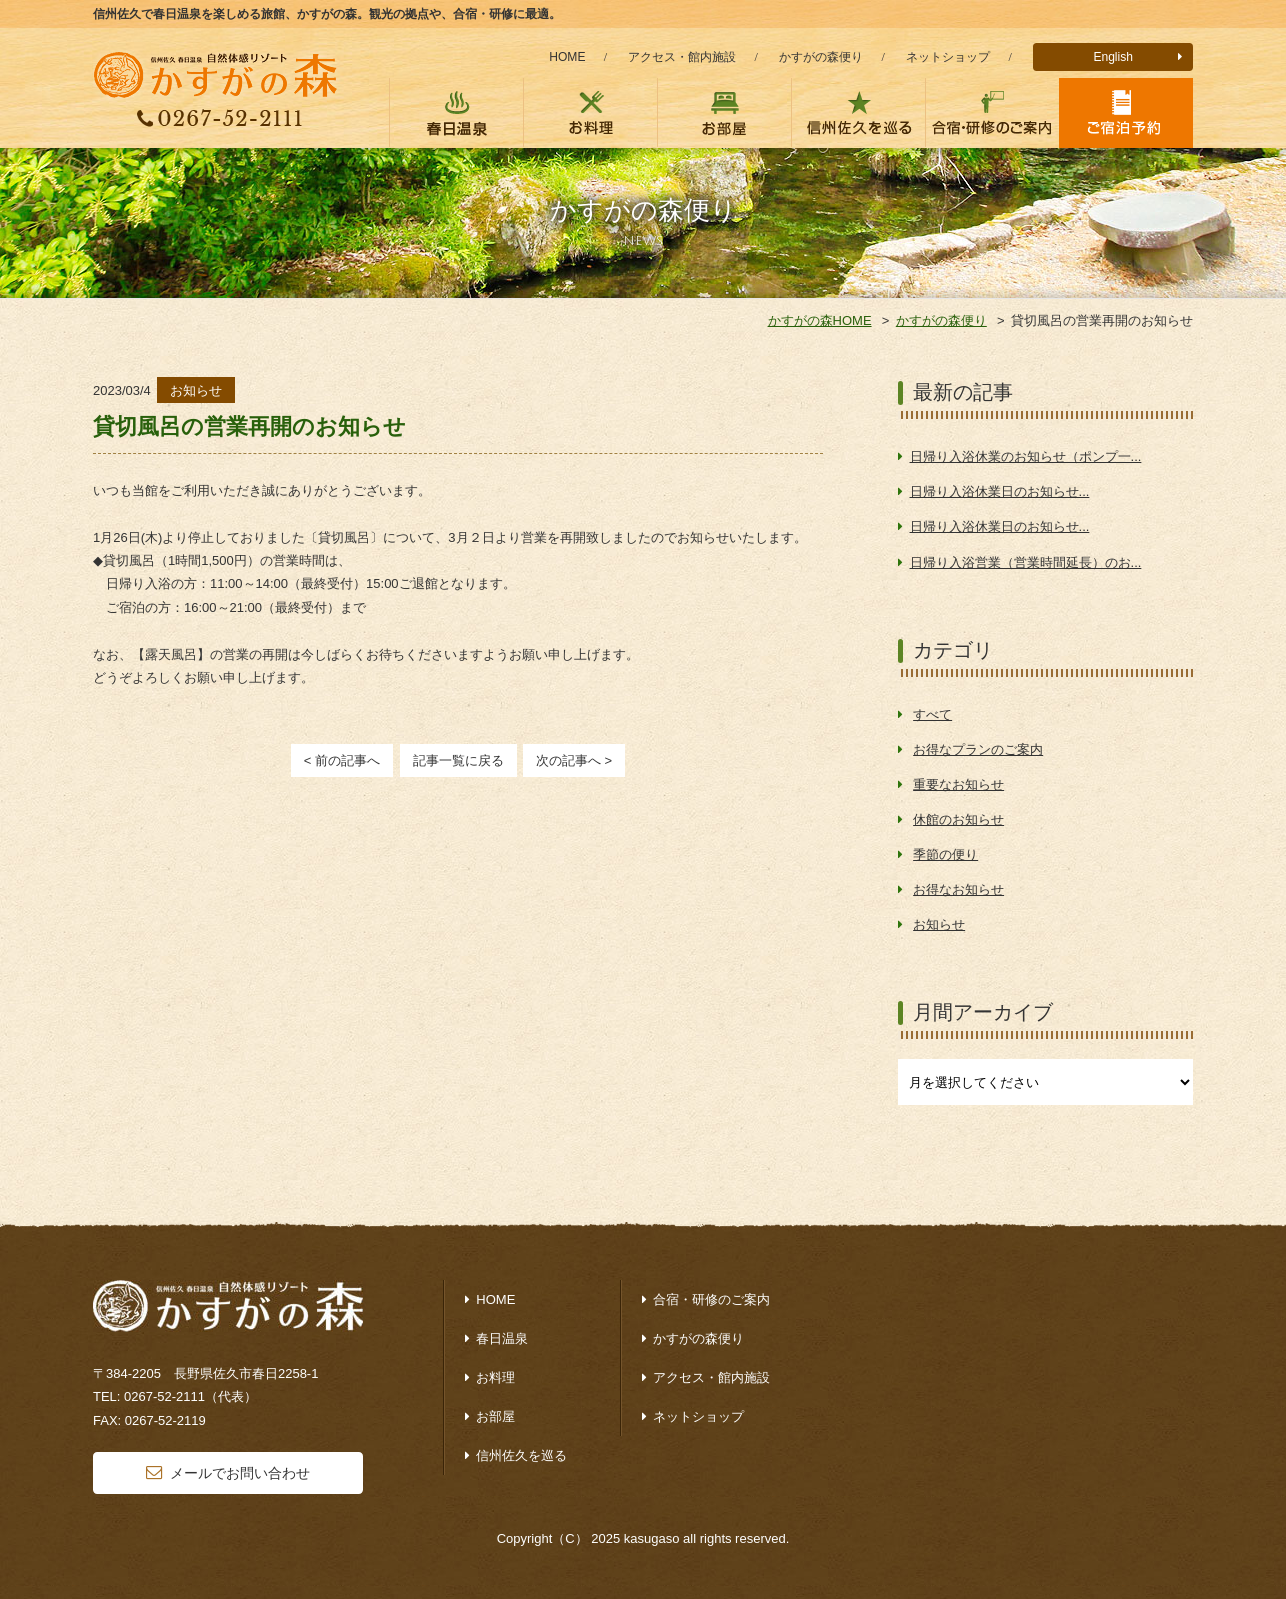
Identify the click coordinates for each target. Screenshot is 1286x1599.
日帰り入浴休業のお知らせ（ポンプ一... (1026, 456)
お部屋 (495, 1416)
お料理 (495, 1377)
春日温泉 (502, 1338)
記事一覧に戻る (458, 760)
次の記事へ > (574, 760)
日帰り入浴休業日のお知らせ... (1000, 491)
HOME (567, 57)
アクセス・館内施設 (682, 57)
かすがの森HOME (820, 320)
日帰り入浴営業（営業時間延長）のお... (1026, 562)
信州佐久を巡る (521, 1455)
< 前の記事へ (342, 760)
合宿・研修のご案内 (711, 1299)
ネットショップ (948, 57)
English (1113, 57)
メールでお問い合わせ (240, 1473)
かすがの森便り (821, 57)
